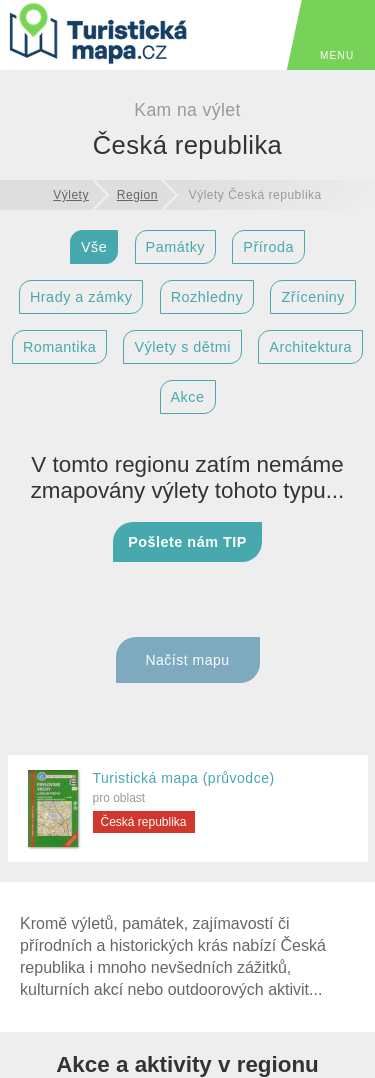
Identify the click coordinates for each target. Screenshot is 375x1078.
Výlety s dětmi (182, 347)
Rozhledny (207, 297)
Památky (175, 247)
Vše (94, 247)
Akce (188, 397)
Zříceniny (313, 297)
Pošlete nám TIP (187, 542)
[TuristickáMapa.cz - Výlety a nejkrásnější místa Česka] (100, 37)
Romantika (59, 347)
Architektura (310, 347)
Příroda (268, 247)
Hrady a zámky (81, 297)
